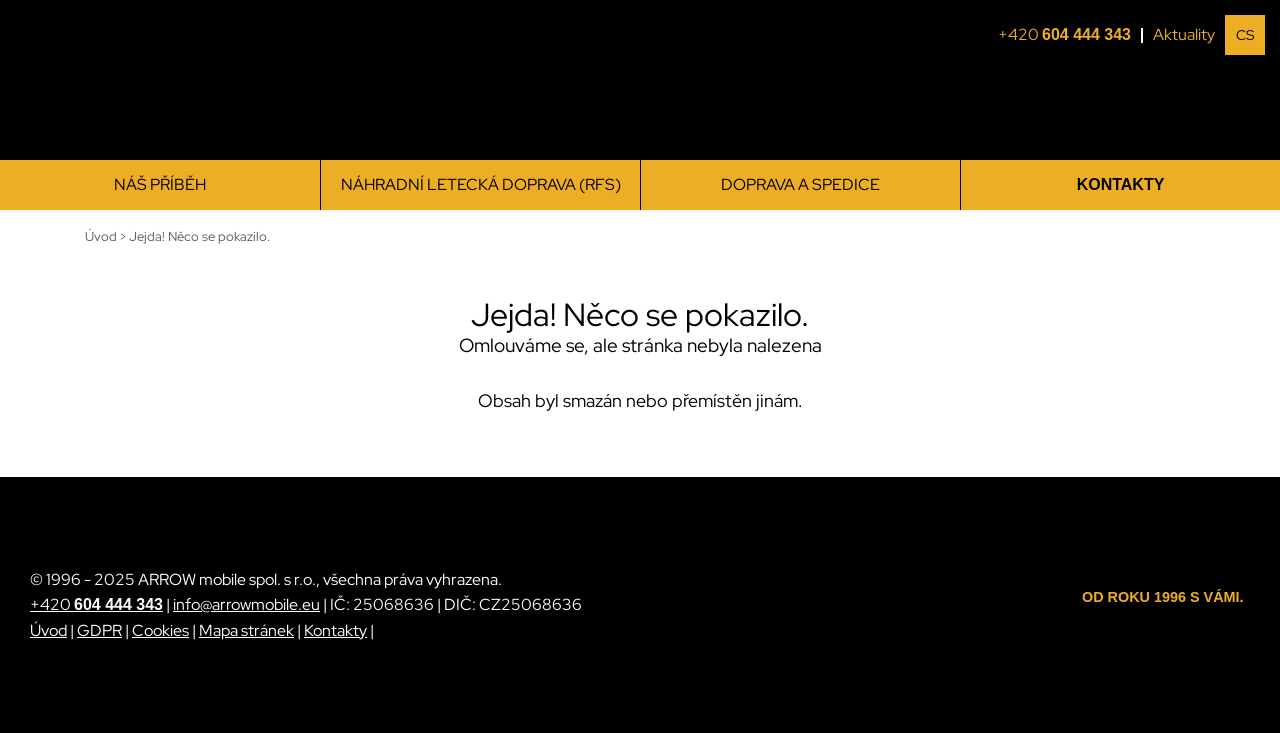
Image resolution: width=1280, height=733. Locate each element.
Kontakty (1121, 184)
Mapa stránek (246, 630)
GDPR (99, 630)
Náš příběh (160, 184)
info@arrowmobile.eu (246, 604)
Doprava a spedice (800, 184)
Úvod (48, 630)
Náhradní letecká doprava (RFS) (481, 184)
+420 (1070, 35)
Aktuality (1184, 34)
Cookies (160, 630)
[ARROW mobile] (130, 80)
